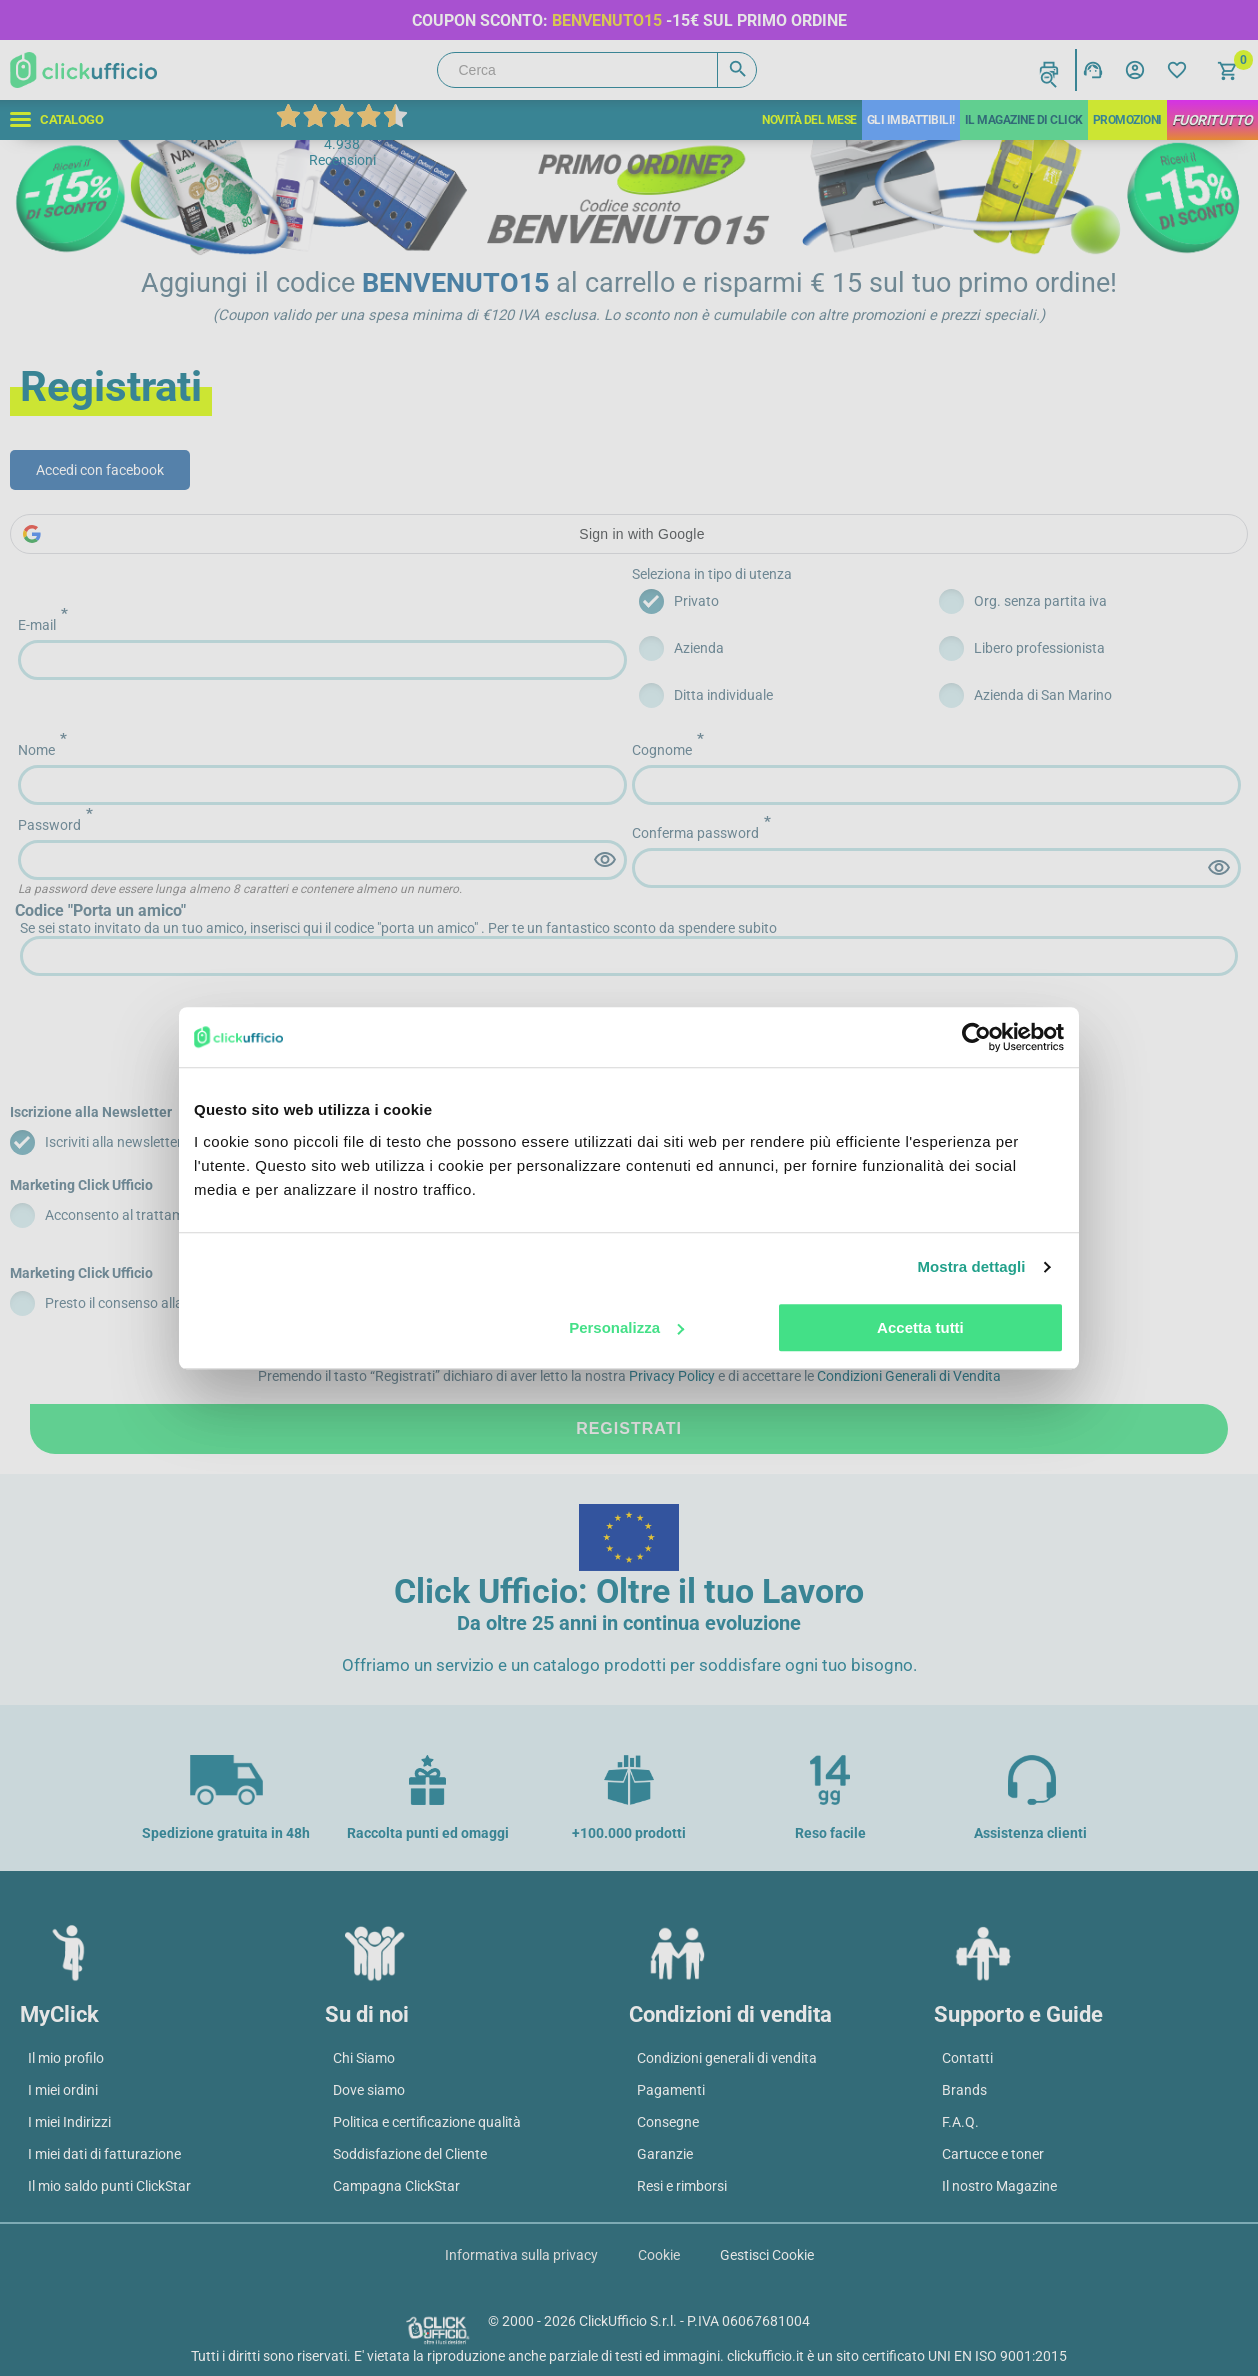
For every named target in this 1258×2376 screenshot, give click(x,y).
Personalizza (626, 1327)
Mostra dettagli (971, 1266)
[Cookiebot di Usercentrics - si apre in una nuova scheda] (976, 1037)
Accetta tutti (920, 1327)
